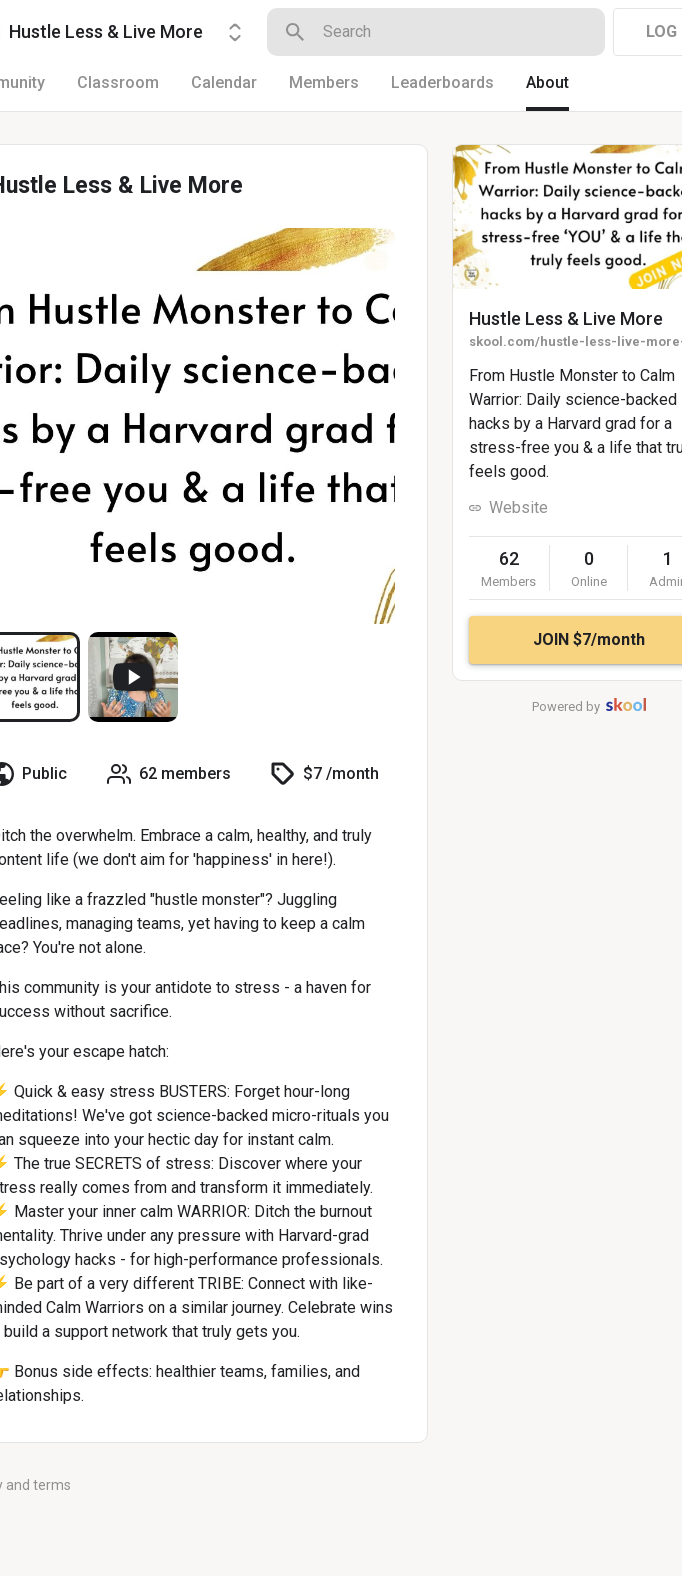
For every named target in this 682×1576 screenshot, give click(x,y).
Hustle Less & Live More (566, 318)
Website (518, 507)
